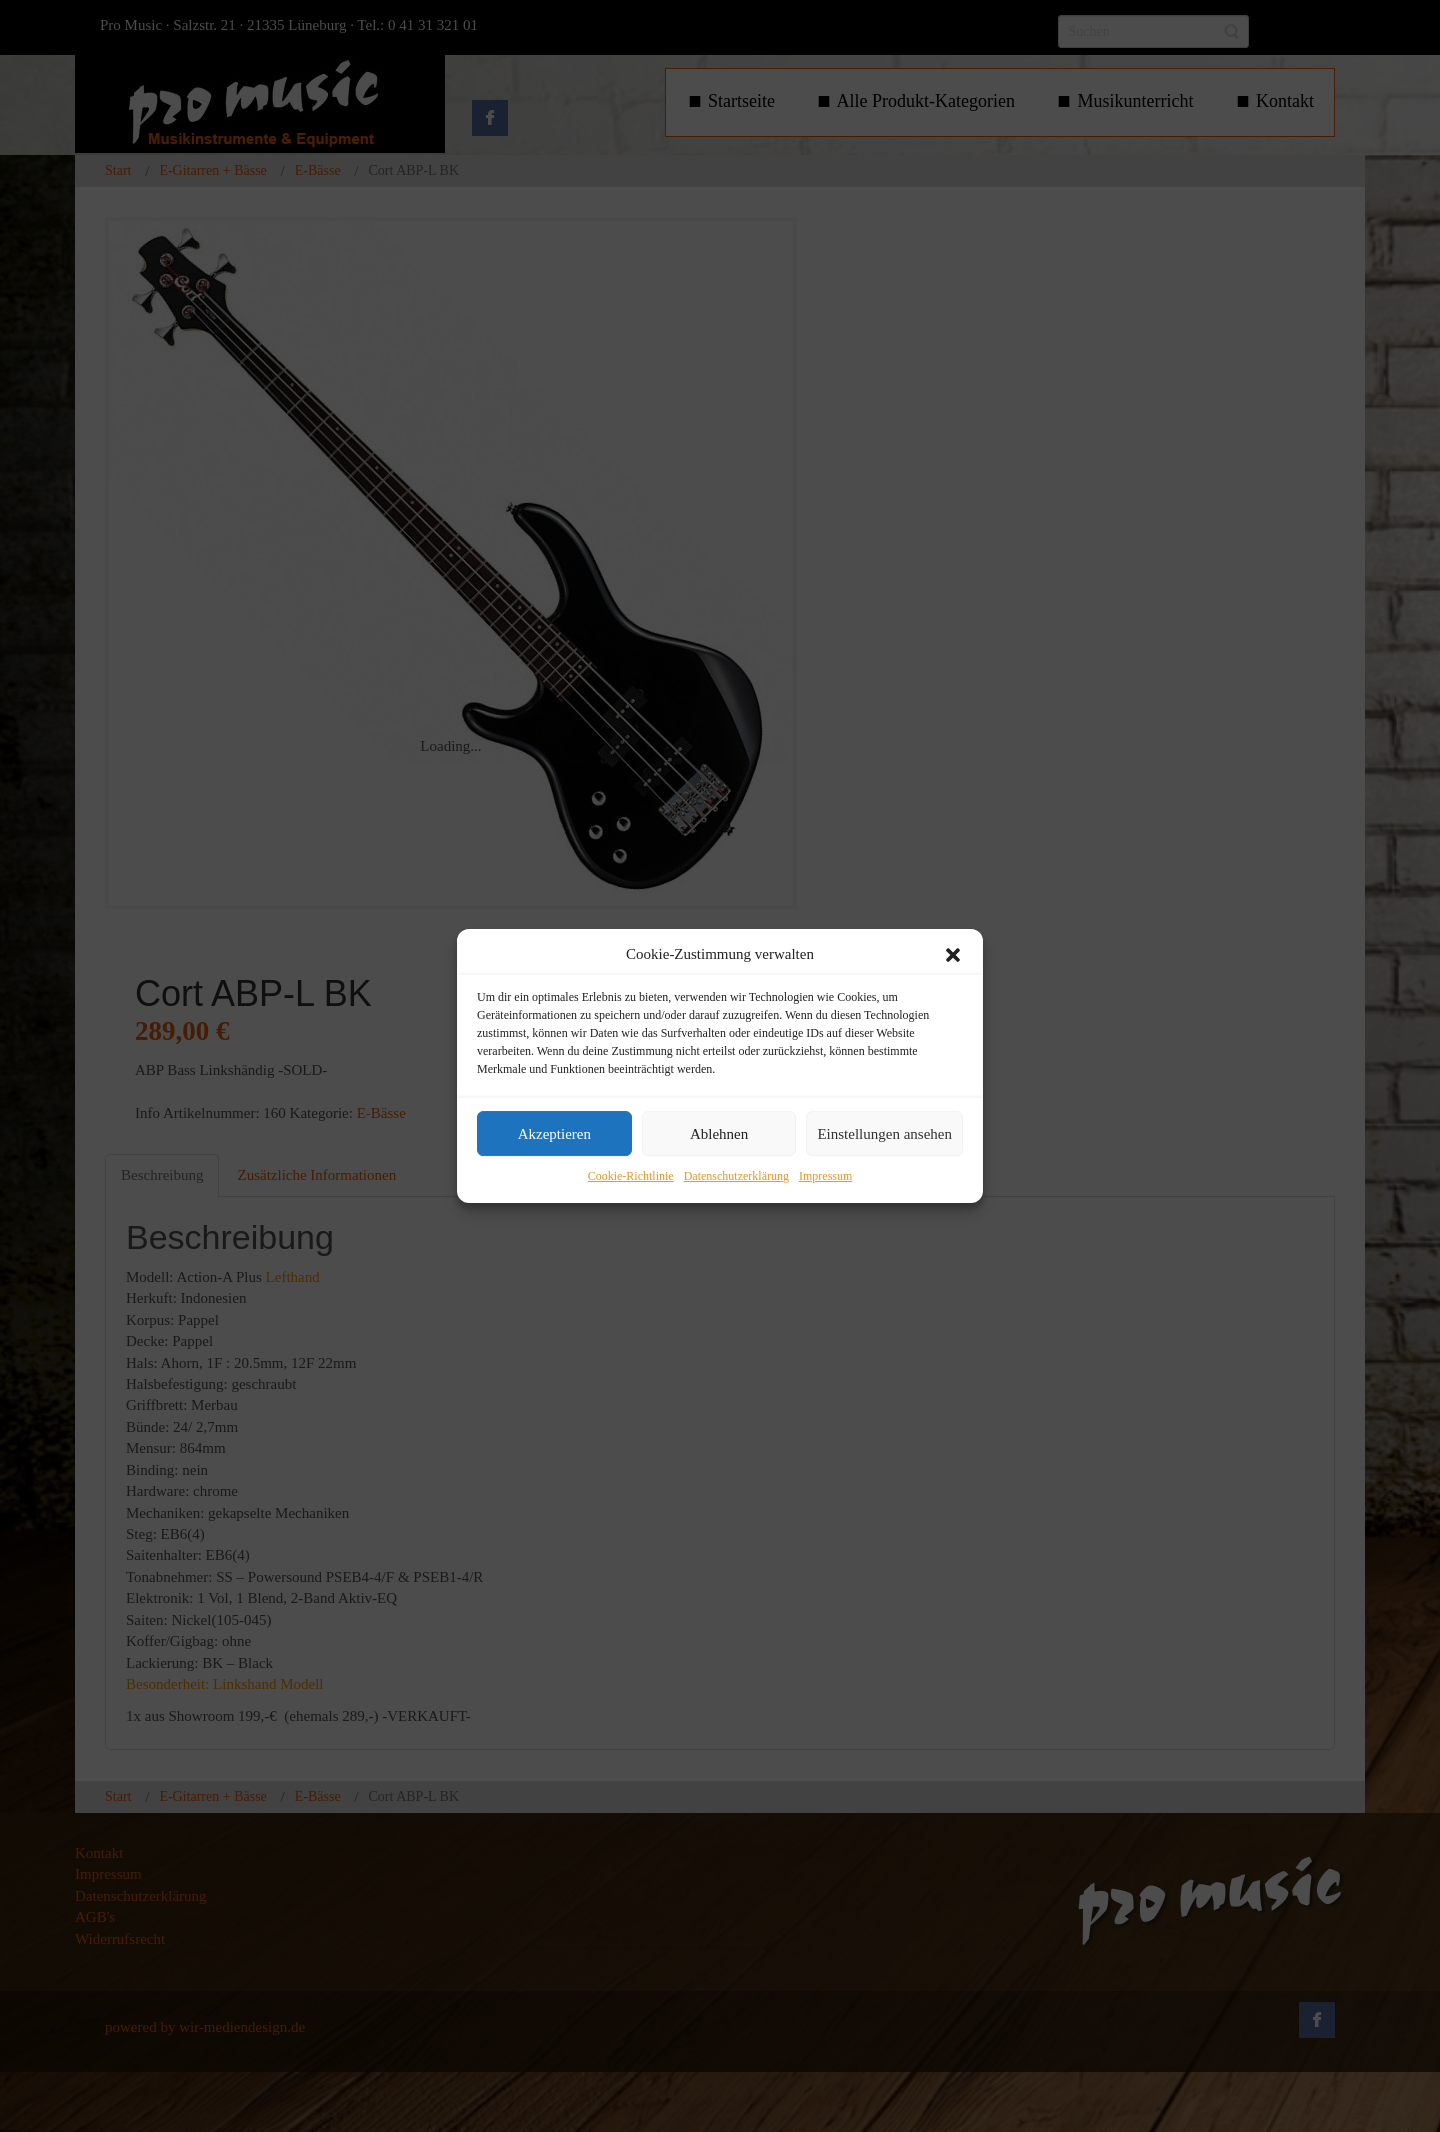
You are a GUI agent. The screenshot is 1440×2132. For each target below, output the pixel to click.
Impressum (825, 1177)
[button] (953, 955)
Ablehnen (719, 1134)
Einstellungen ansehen (884, 1134)
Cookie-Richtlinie (631, 1177)
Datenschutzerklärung (736, 1177)
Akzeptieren (554, 1134)
